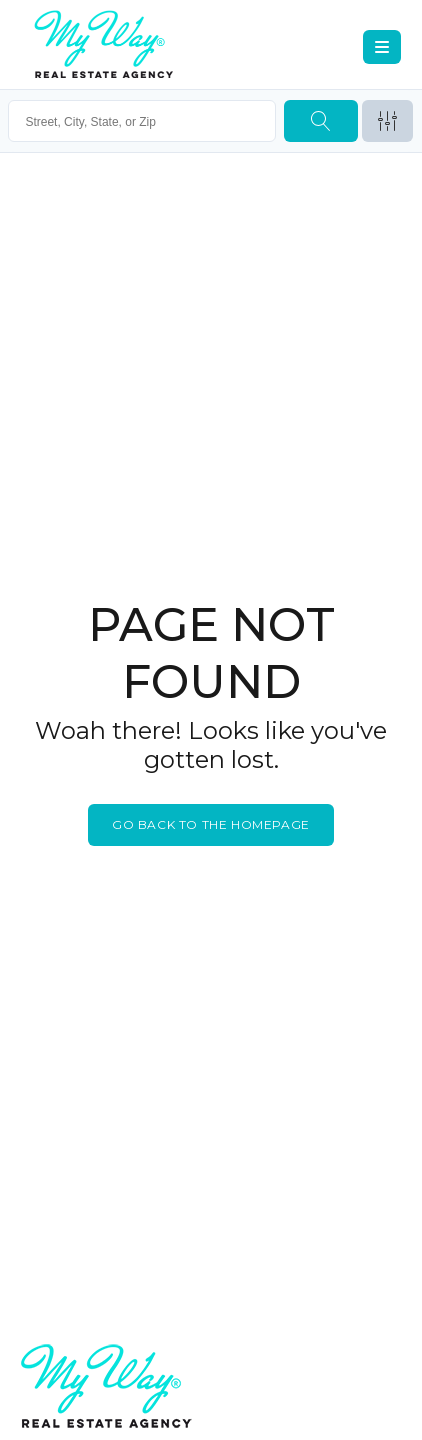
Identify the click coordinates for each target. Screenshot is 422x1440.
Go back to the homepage (211, 824)
